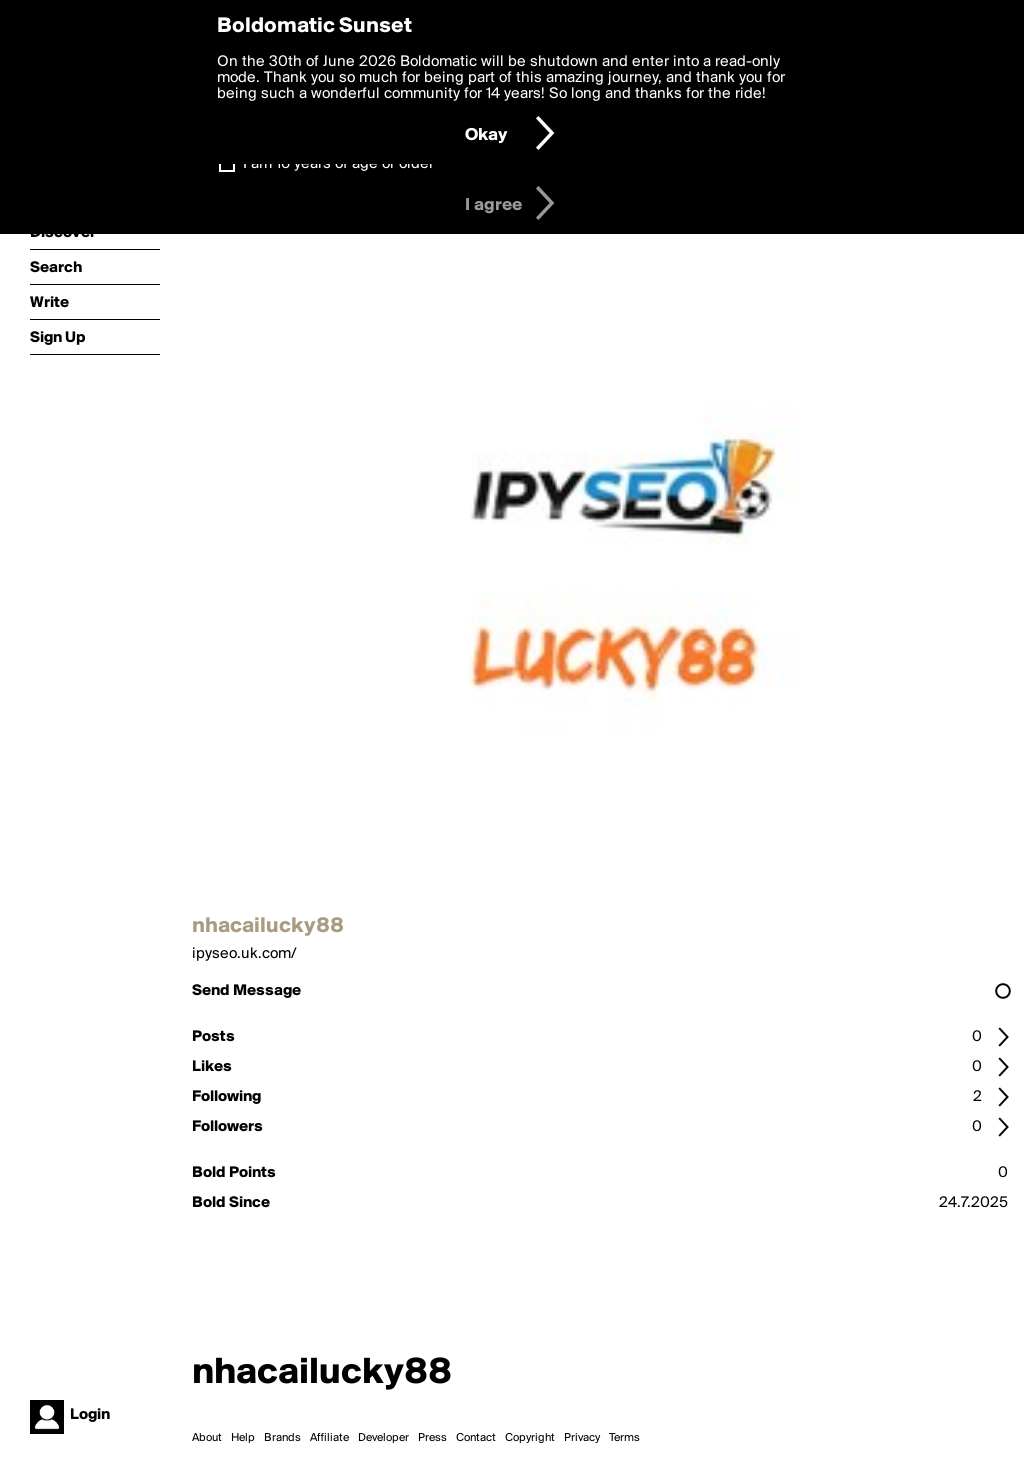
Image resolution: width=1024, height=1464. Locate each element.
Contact (476, 1438)
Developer (383, 1438)
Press (432, 1438)
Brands (282, 1438)
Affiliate (329, 1438)
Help (243, 1438)
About (207, 1438)
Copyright (530, 1438)
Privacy (582, 1438)
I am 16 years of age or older (338, 164)
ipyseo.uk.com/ (244, 954)
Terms (624, 1438)
